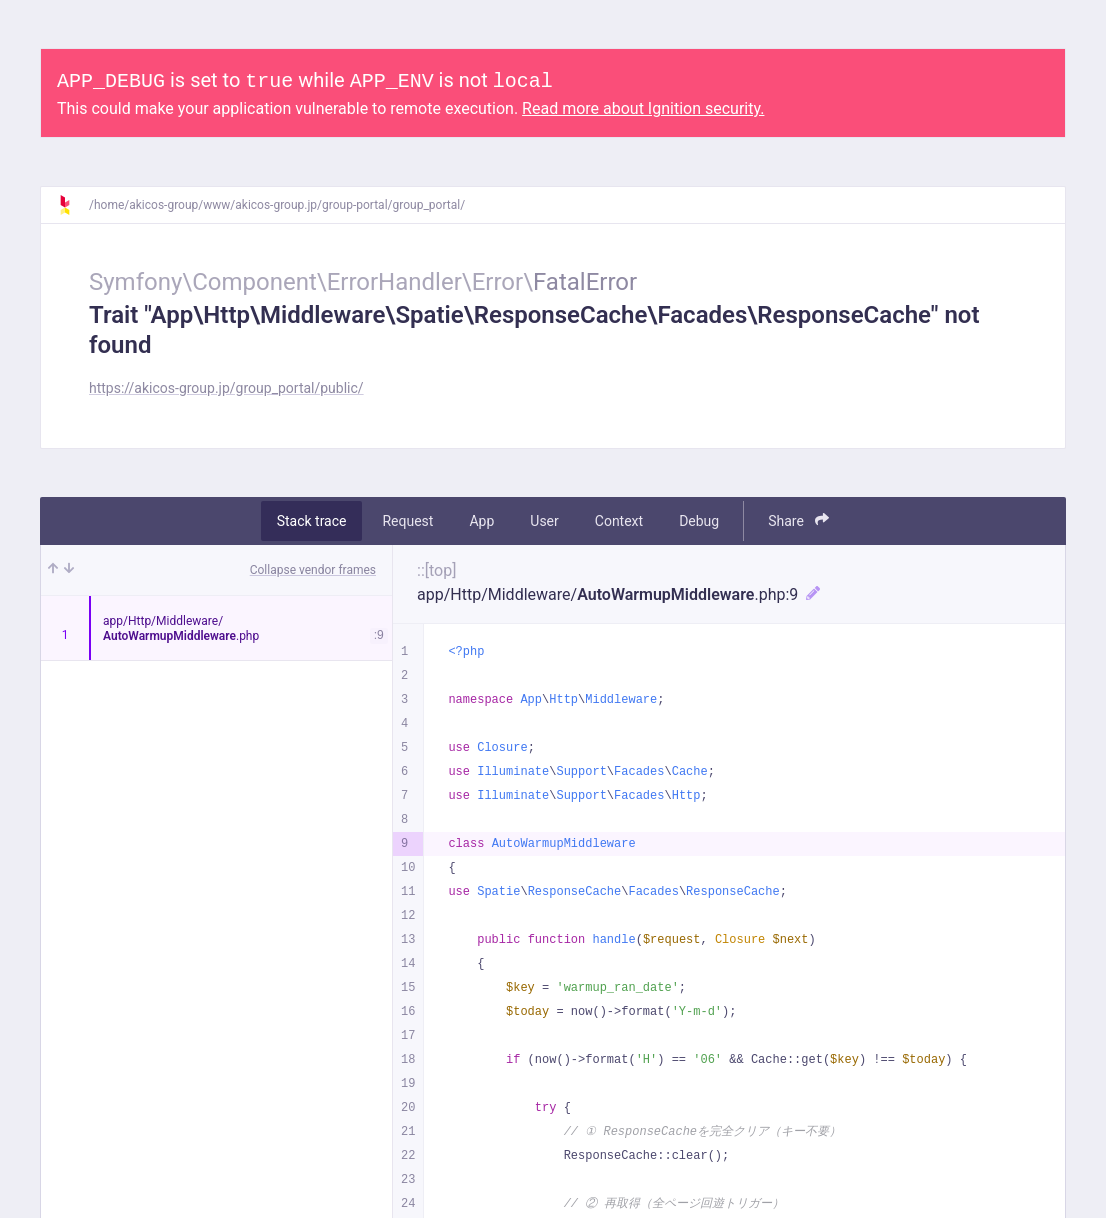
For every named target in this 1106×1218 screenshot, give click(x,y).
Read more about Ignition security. (643, 108)
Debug (699, 521)
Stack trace (312, 521)
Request (407, 521)
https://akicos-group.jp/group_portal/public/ (226, 388)
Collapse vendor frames (313, 570)
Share (798, 520)
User (544, 521)
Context (619, 521)
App (481, 521)
